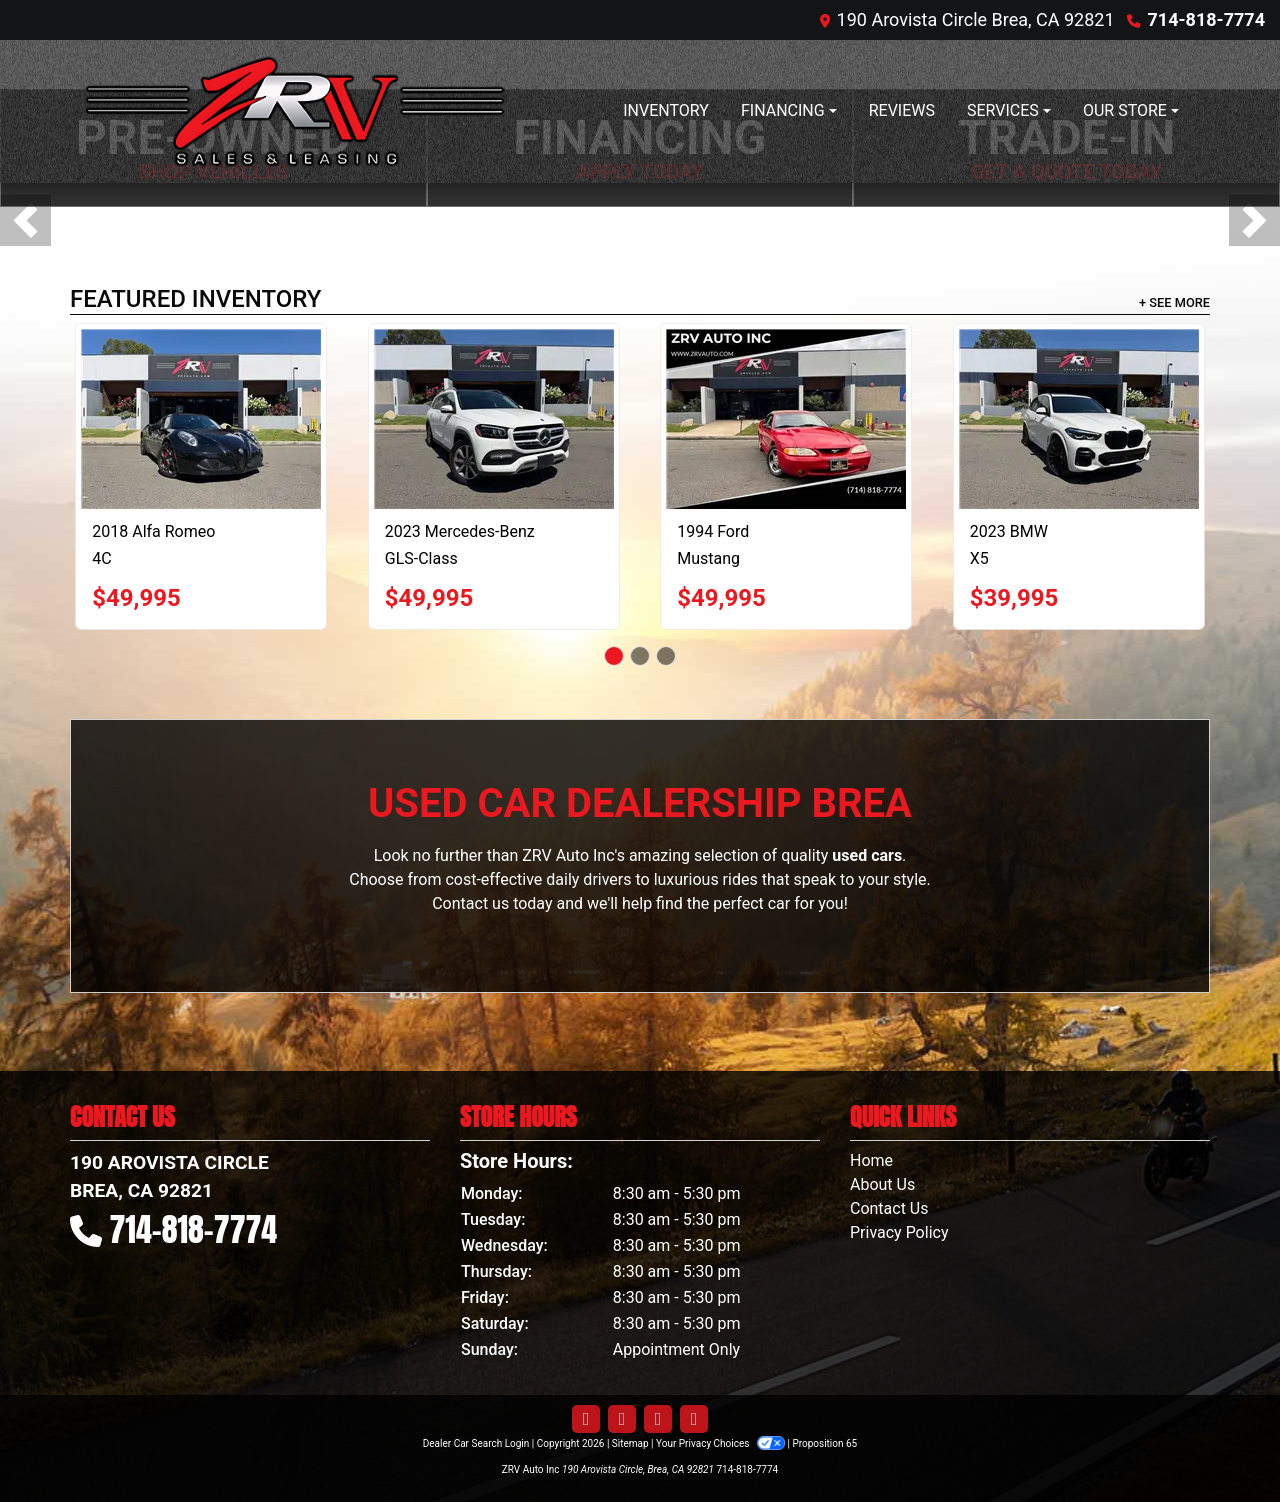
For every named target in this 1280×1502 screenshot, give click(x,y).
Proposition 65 (824, 1443)
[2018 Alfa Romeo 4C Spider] (201, 419)
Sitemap (630, 1443)
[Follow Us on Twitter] (622, 1419)
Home (871, 1160)
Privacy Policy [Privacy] (899, 1232)
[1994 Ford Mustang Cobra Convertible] (786, 419)
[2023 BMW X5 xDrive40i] (1079, 419)
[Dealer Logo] (295, 111)
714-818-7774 (1206, 19)
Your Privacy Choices (721, 1443)
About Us (882, 1184)
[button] (25, 220)
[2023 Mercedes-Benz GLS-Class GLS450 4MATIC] (494, 419)
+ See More (1174, 302)
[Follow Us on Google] (694, 1419)
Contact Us (889, 1208)
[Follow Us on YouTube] (658, 1419)
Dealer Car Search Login (476, 1443)
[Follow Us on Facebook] (586, 1419)
